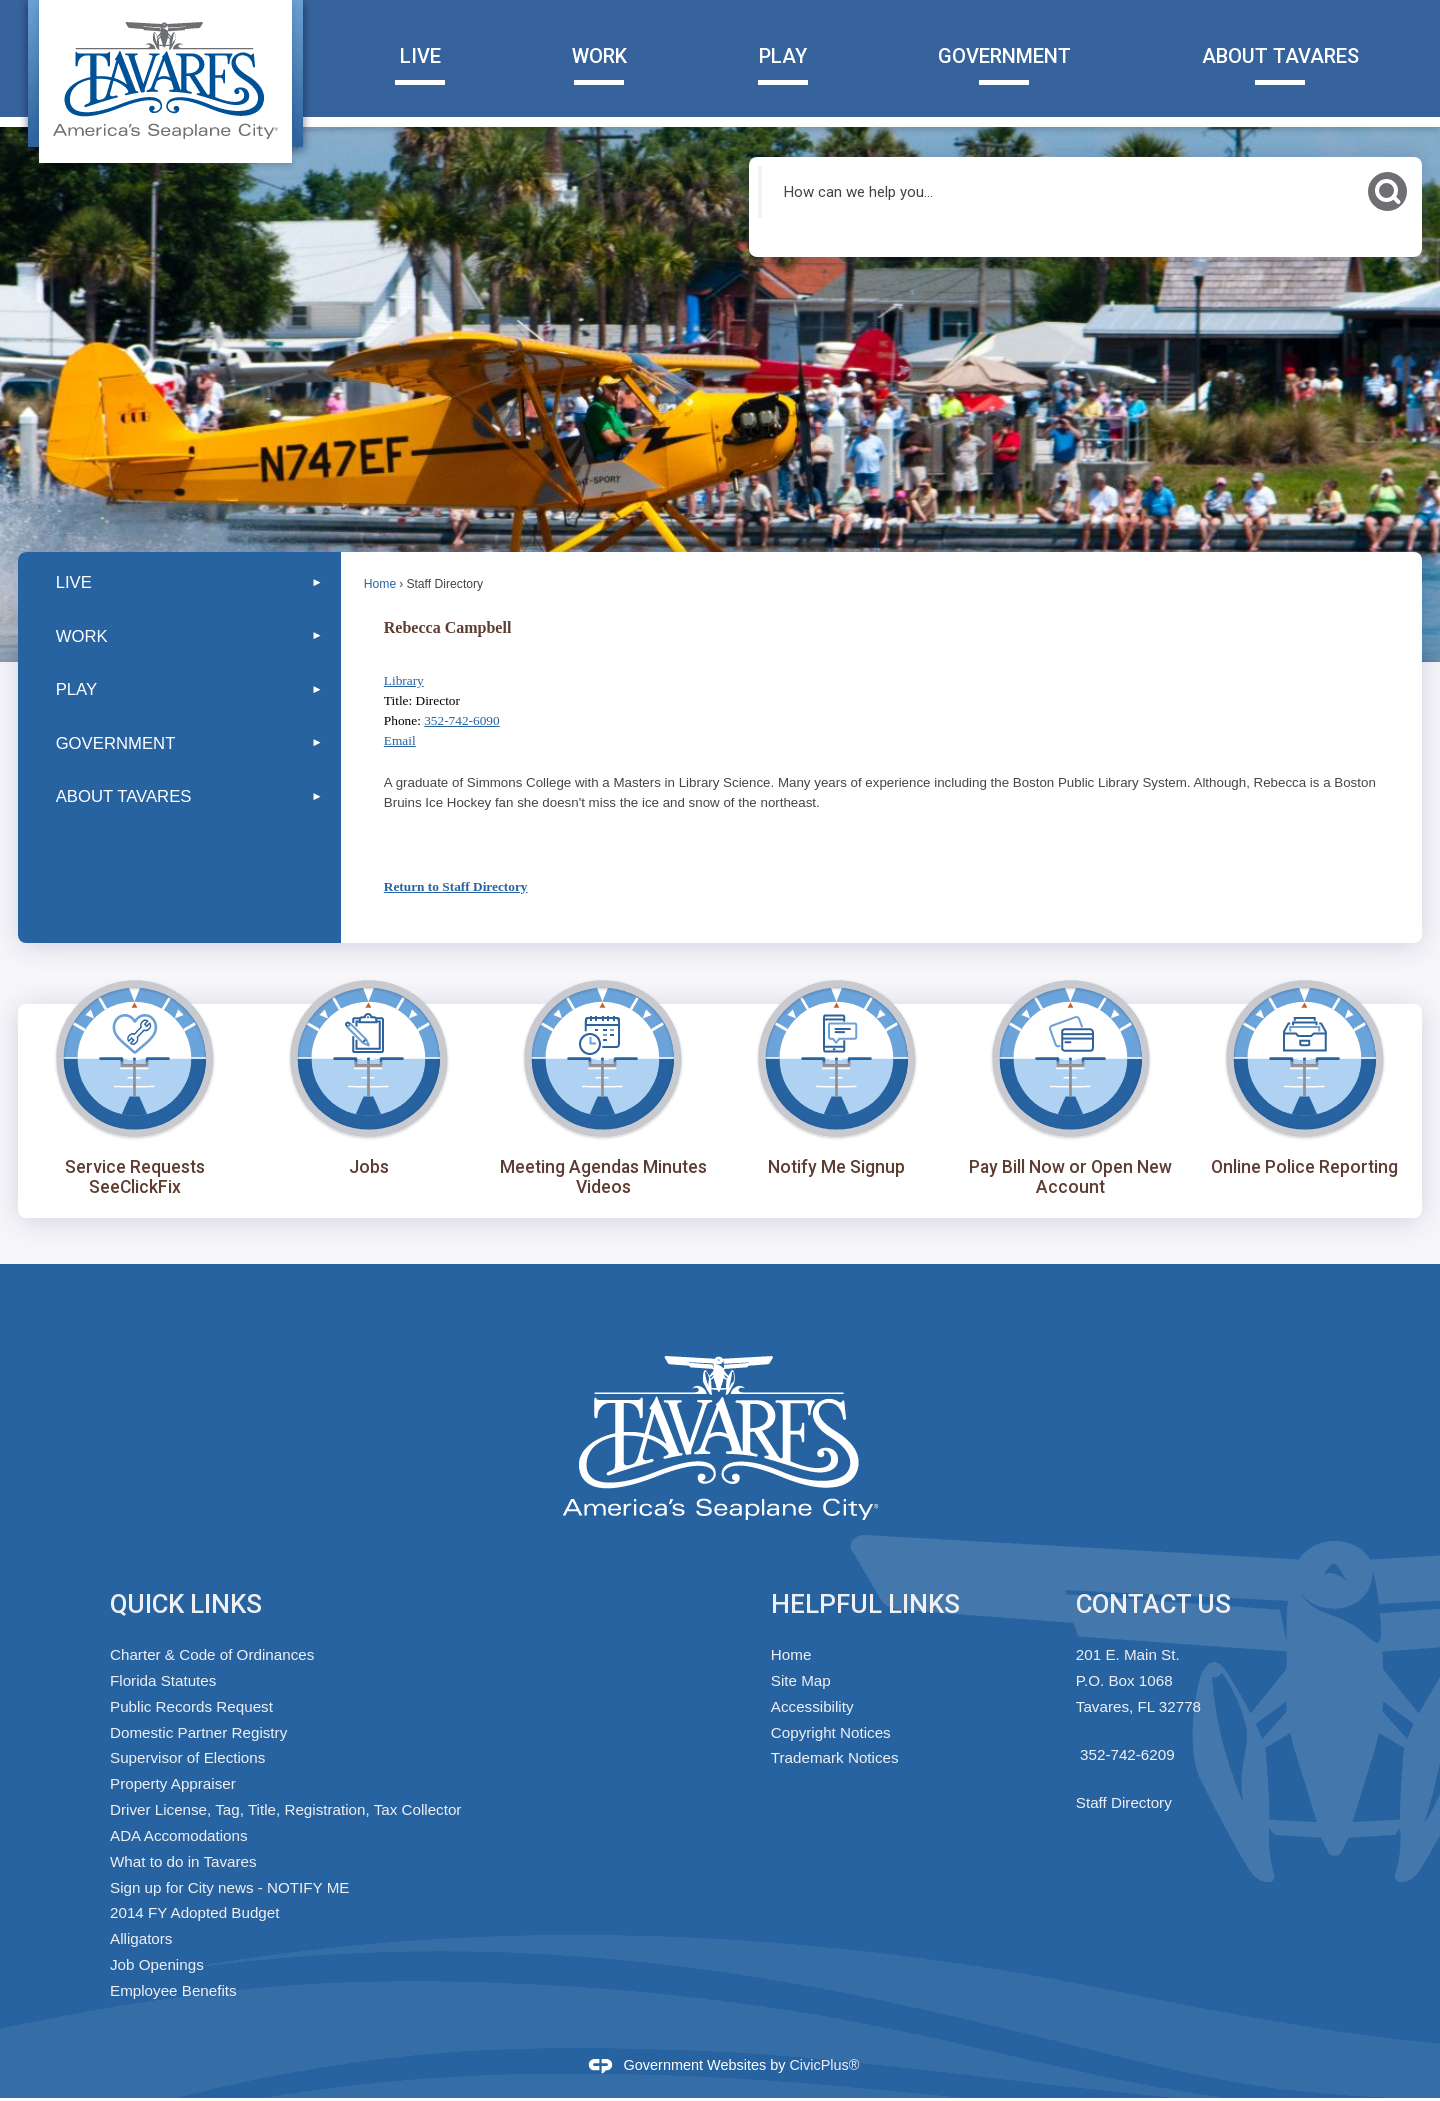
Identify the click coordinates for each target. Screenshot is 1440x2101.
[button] (1387, 191)
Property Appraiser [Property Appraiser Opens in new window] (173, 1783)
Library (404, 680)
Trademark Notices (835, 1757)
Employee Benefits (173, 1990)
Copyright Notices (831, 1732)
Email (400, 740)
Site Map (801, 1680)
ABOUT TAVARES (124, 796)
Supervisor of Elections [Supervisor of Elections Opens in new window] (187, 1757)
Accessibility (812, 1706)
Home (380, 584)
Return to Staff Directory (456, 886)
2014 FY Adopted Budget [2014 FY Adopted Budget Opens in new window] (194, 1912)
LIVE (74, 582)
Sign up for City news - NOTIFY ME (229, 1887)
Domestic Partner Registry (198, 1732)
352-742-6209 (1127, 1754)
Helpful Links (865, 1604)
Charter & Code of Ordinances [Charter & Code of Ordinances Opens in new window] (212, 1654)
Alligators (141, 1938)
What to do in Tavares (183, 1861)
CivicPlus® (824, 2065)
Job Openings (157, 1964)
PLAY (76, 689)
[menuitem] (179, 582)
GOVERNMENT (116, 743)
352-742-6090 (462, 720)
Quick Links (186, 1604)
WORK (82, 636)
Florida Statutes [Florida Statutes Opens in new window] (163, 1680)
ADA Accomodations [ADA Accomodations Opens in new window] (179, 1835)
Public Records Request (191, 1706)
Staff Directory (1124, 1802)
